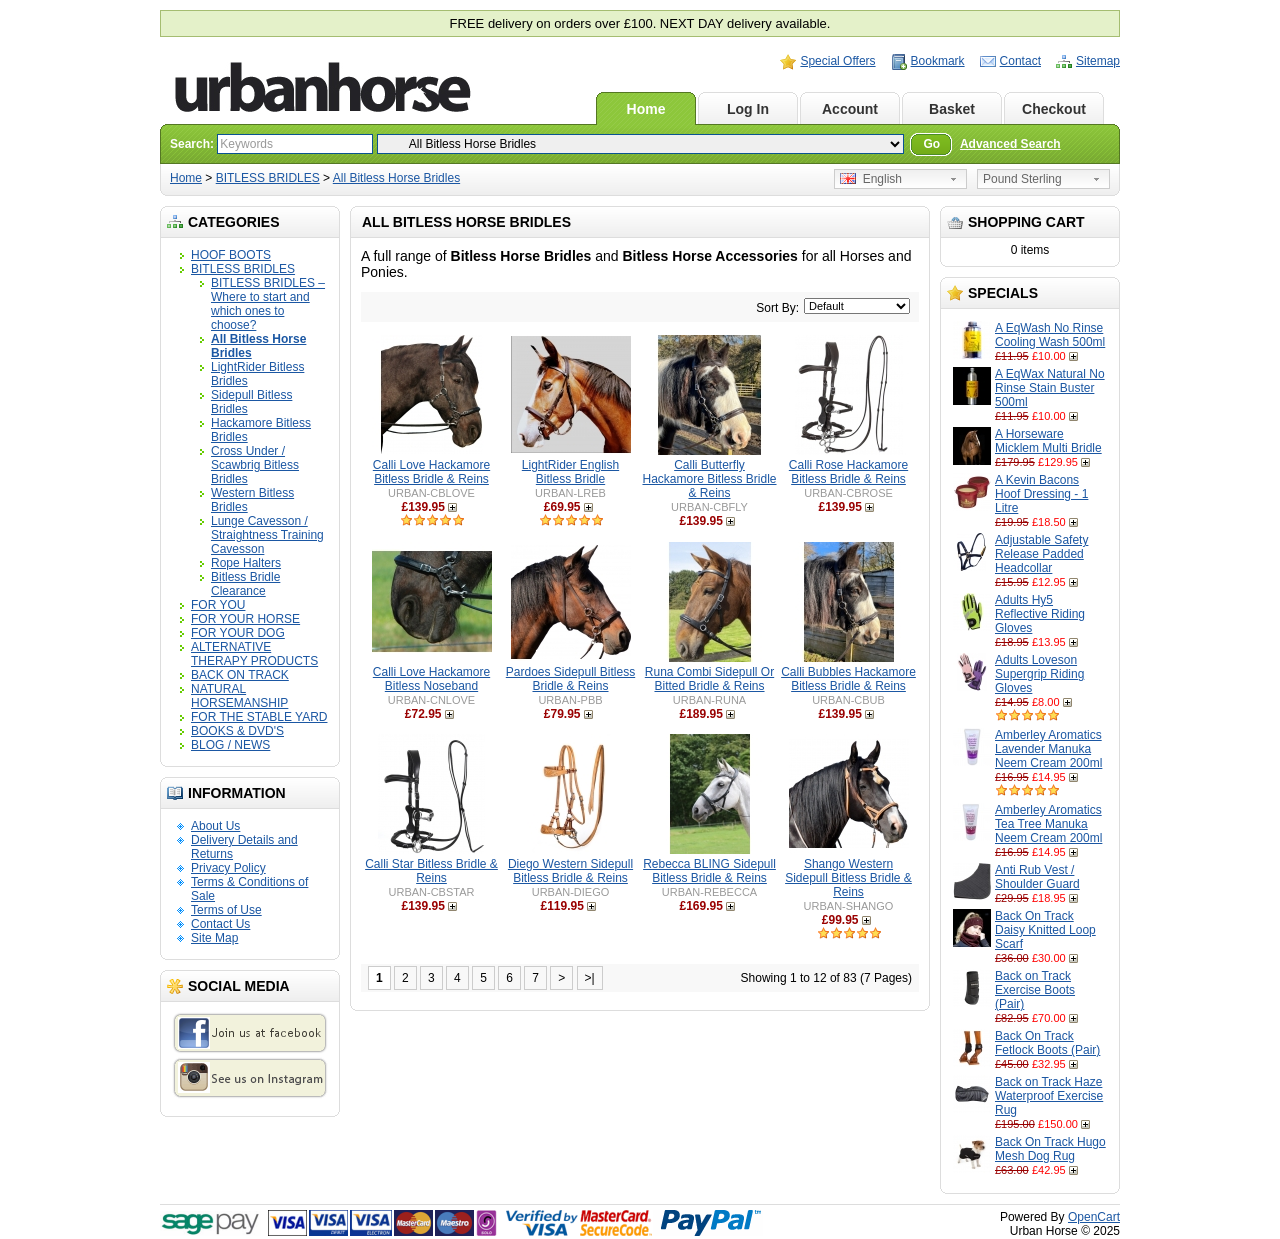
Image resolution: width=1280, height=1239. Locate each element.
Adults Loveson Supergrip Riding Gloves (1039, 674)
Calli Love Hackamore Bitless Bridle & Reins (431, 472)
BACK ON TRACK (240, 675)
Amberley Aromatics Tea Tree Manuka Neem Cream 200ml (1048, 824)
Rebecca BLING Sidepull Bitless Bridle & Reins (709, 871)
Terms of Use (226, 910)
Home (646, 109)
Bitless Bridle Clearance (245, 584)
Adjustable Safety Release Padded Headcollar (1041, 554)
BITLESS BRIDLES (268, 178)
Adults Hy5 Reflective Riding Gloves (1040, 614)
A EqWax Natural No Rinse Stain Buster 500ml (1050, 388)
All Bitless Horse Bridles (396, 178)
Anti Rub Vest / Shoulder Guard (1037, 877)
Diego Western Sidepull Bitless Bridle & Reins (570, 871)
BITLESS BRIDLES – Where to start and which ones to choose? (268, 304)
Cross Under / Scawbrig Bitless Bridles (255, 465)
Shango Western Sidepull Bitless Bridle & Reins (848, 878)
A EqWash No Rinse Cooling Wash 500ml (1050, 335)
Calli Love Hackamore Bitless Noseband (431, 679)
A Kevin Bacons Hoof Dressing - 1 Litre (1041, 494)
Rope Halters (246, 563)
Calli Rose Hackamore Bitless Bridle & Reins (848, 472)
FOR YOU (218, 605)
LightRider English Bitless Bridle (570, 472)
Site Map (214, 938)
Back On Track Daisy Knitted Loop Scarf (1045, 930)
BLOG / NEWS (230, 745)
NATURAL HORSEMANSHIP (239, 696)
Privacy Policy (228, 868)
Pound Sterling (1022, 179)
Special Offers (837, 61)
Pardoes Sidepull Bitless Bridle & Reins (570, 679)
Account (850, 109)
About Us (215, 826)
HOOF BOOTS (231, 255)
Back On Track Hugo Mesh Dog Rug (1050, 1149)
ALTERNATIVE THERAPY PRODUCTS (254, 654)
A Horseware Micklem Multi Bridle (1048, 441)
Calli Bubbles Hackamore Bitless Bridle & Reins (848, 679)
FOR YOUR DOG (238, 633)
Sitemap (1098, 61)
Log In (748, 109)
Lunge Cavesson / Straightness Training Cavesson (267, 535)
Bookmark (938, 61)
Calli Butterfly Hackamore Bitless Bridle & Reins (709, 479)
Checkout (1054, 109)
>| (590, 978)
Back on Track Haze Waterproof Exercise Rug (1049, 1096)
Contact (1020, 61)
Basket (952, 109)
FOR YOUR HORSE (245, 619)
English (871, 179)
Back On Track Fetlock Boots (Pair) (1047, 1043)
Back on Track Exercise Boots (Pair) (1035, 990)
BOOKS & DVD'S (237, 731)
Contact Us (220, 924)
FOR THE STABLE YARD (259, 717)
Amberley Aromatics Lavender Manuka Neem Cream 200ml (1048, 749)
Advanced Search (1010, 144)
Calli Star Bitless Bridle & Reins (431, 871)
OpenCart (1094, 1217)
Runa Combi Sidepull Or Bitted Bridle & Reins (709, 679)
